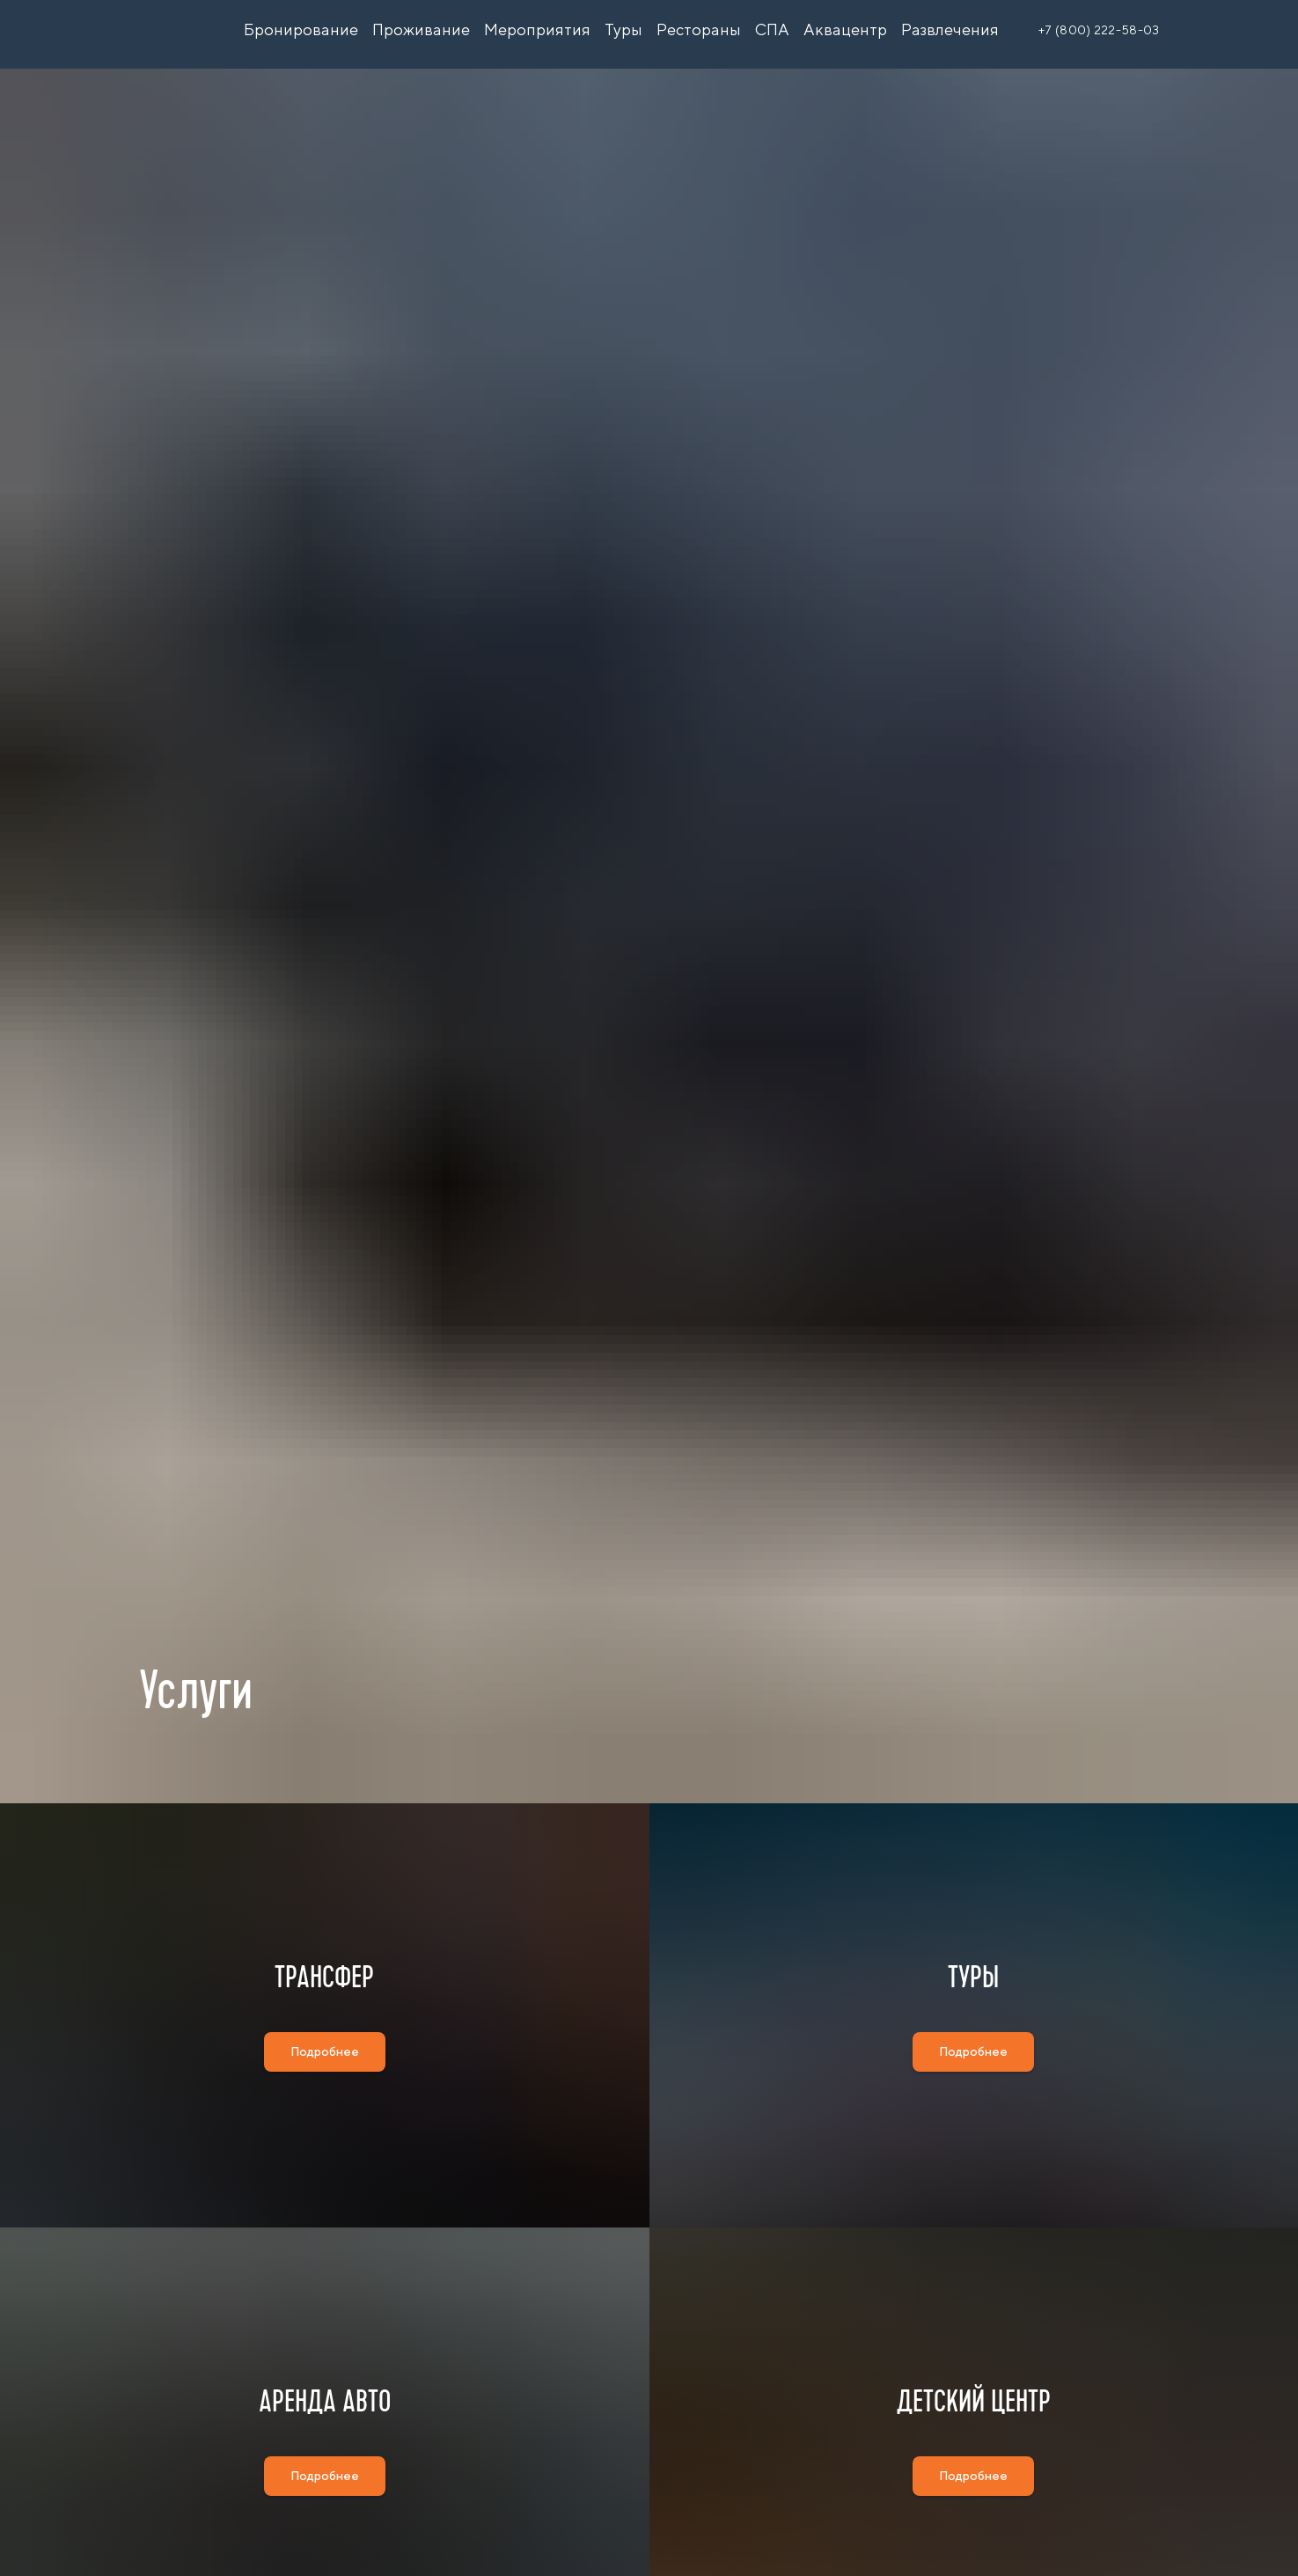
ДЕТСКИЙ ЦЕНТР (974, 2496)
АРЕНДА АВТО (325, 2496)
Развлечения (950, 29)
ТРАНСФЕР (324, 2009)
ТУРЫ (973, 2009)
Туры (623, 29)
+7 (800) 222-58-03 (1098, 30)
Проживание (421, 29)
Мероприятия (537, 29)
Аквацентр (845, 29)
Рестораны (698, 29)
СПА (772, 29)
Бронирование (301, 29)
